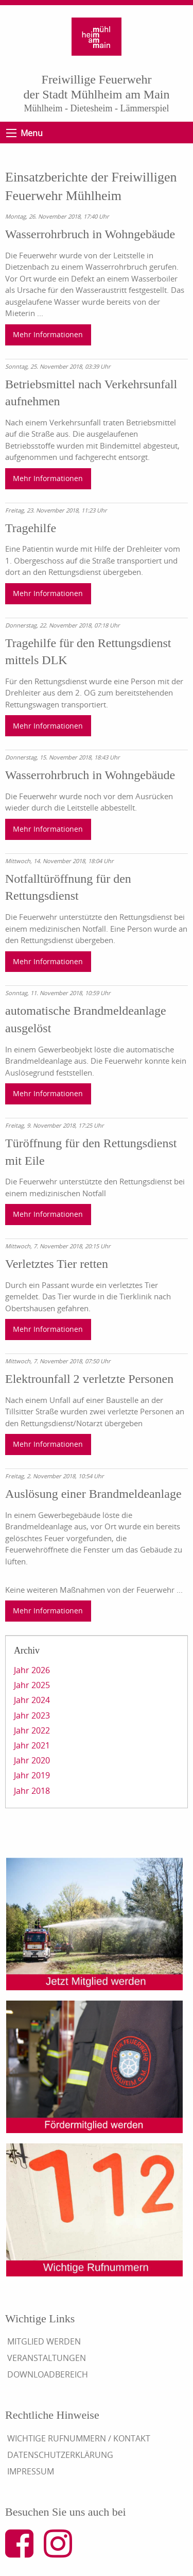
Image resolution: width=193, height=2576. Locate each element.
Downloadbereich (47, 2374)
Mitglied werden (44, 2341)
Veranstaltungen (46, 2358)
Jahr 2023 (32, 1715)
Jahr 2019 (32, 1775)
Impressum (30, 2471)
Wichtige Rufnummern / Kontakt (78, 2438)
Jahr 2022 (32, 1730)
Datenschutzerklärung (60, 2455)
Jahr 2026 (32, 1670)
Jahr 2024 (32, 1700)
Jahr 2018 (32, 1790)
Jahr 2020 (32, 1760)
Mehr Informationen (48, 334)
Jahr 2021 (32, 1745)
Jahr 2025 (32, 1685)
